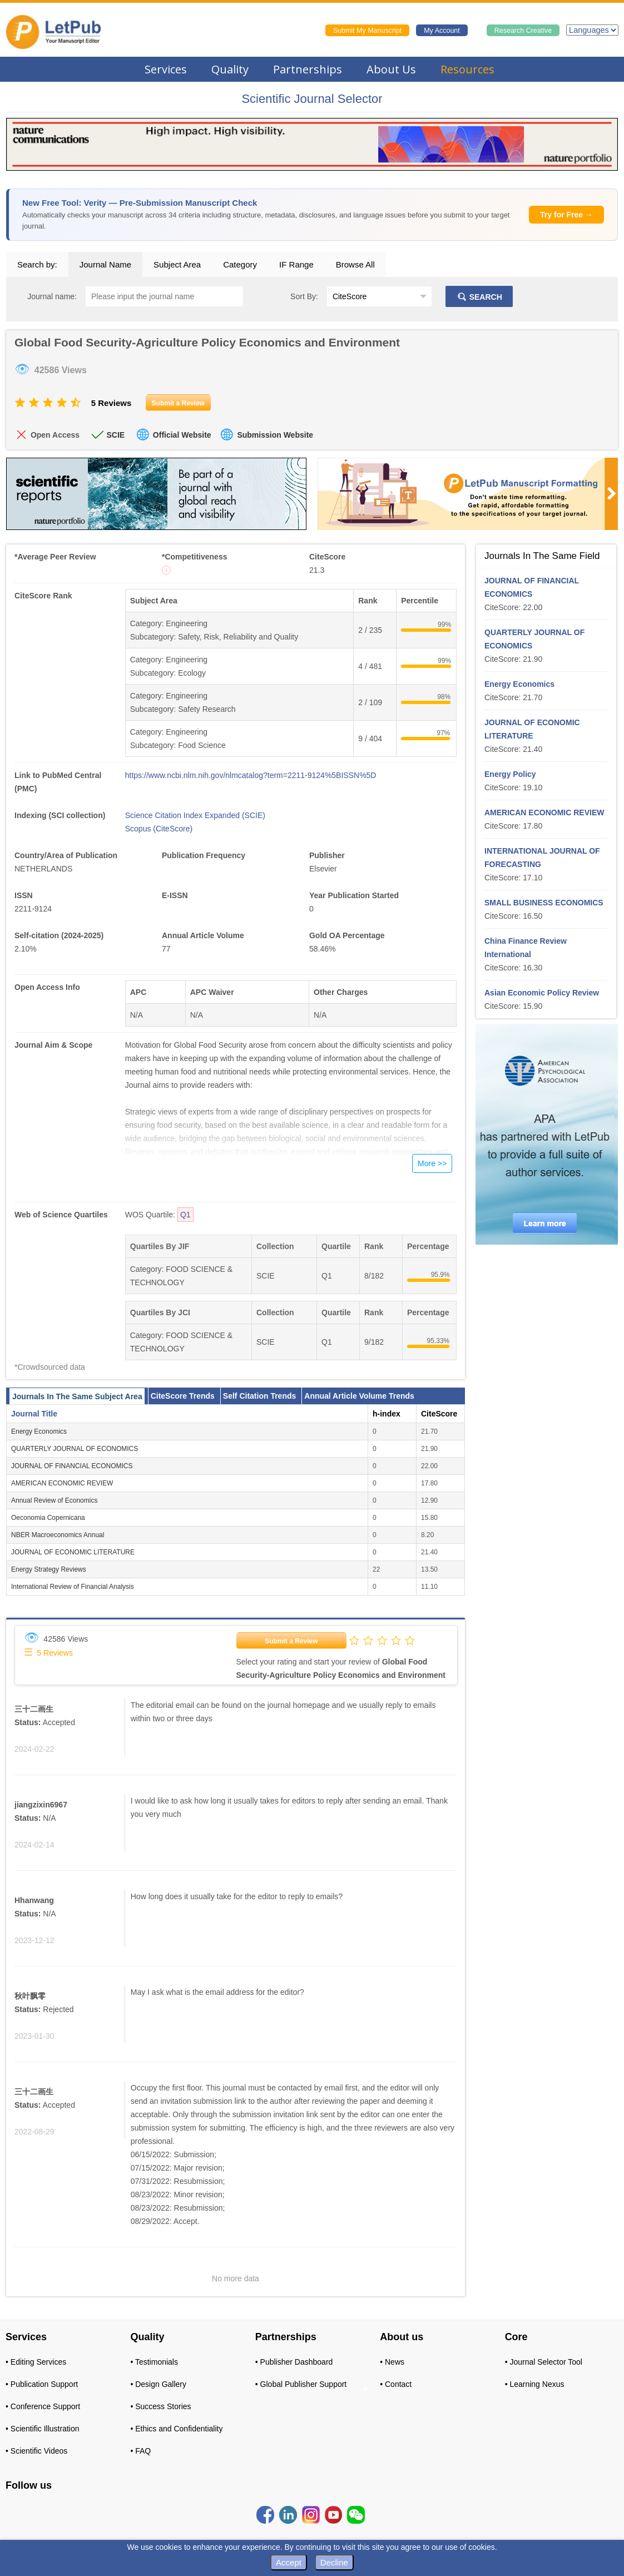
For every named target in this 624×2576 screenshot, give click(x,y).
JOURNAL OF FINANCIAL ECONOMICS (71, 1466)
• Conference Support (43, 2406)
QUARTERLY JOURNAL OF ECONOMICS (74, 1449)
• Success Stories (160, 2406)
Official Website (182, 434)
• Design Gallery (158, 2384)
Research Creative (523, 30)
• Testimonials (154, 2361)
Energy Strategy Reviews (48, 1569)
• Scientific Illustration (43, 2428)
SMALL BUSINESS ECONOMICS (543, 902)
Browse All (355, 264)
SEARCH (479, 297)
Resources (467, 69)
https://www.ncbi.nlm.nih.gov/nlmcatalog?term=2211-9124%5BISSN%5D (251, 775)
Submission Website (275, 434)
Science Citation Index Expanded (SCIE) (195, 815)
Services (166, 69)
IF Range (296, 264)
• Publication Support (42, 2384)
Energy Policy (510, 774)
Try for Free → (566, 214)
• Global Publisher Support (300, 2384)
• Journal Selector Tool (543, 2361)
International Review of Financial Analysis (72, 1587)
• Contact (396, 2384)
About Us (391, 69)
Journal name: (52, 296)
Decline (334, 2562)
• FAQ (140, 2450)
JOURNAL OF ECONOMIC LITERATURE (73, 1552)
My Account (442, 30)
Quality (230, 69)
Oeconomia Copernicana (48, 1518)
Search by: (37, 264)
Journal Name (105, 264)
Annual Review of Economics (54, 1500)
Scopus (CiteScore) (158, 828)
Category (240, 264)
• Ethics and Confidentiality (176, 2428)
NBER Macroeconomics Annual (57, 1535)
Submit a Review (291, 1641)
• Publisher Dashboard (294, 2361)
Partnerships (307, 69)
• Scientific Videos (36, 2450)
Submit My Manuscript (367, 30)
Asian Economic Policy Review (541, 992)
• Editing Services (36, 2361)
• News (392, 2361)
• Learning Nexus (534, 2384)
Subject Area (177, 264)
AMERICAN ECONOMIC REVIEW (62, 1483)
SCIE (115, 434)
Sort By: (304, 296)
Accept (288, 2562)
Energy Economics (39, 1431)
